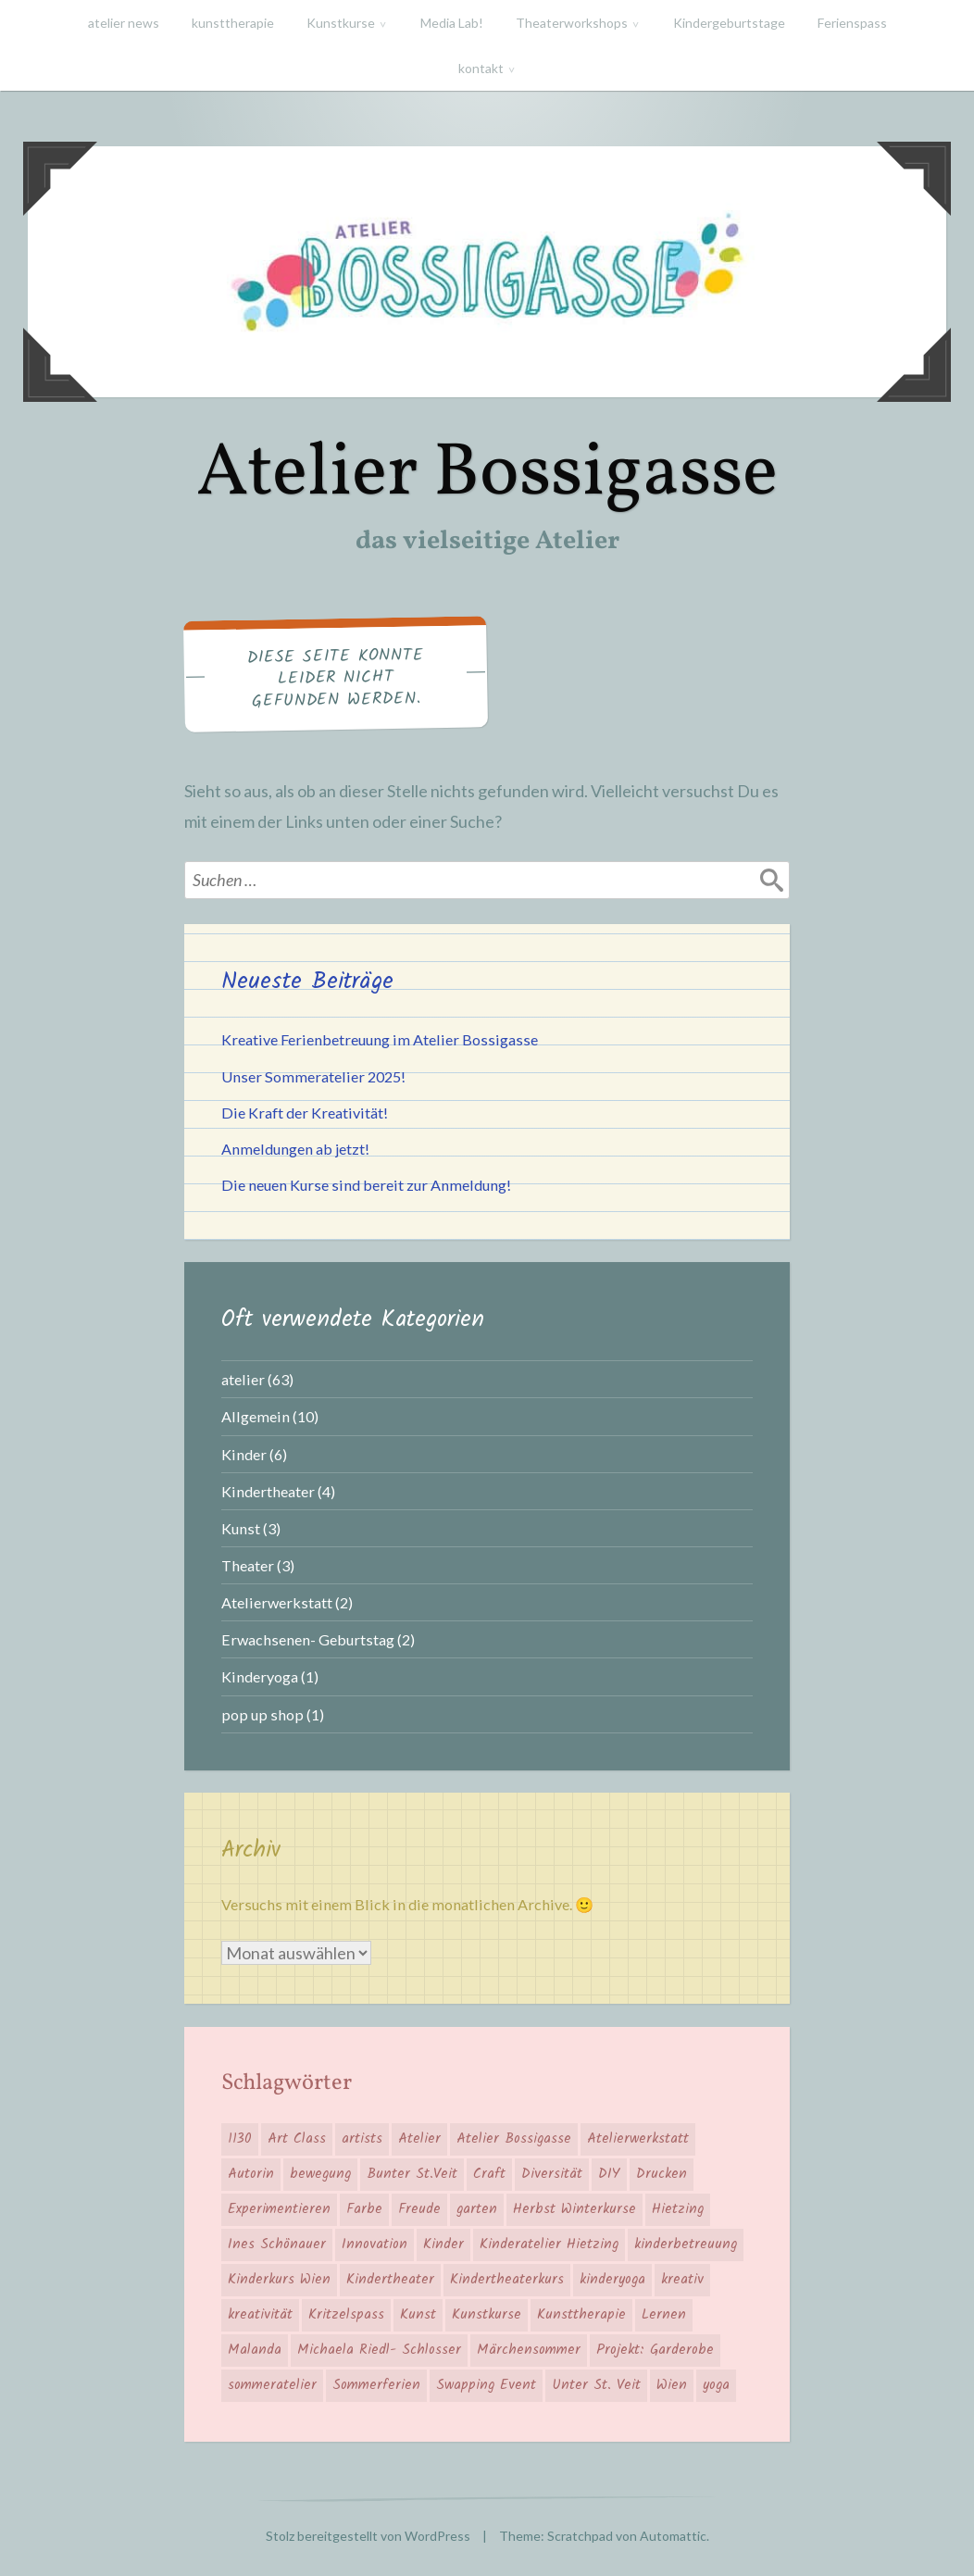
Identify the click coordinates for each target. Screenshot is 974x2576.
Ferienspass (852, 23)
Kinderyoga (259, 1676)
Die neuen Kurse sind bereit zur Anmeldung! (366, 1185)
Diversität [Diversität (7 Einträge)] (551, 2174)
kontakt (481, 68)
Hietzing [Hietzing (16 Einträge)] (678, 2209)
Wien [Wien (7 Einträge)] (671, 2385)
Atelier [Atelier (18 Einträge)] (419, 2139)
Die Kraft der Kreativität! (304, 1112)
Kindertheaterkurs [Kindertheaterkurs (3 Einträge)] (507, 2280)
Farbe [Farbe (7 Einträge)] (364, 2209)
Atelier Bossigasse (487, 474)
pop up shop (262, 1714)
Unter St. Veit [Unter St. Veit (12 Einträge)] (596, 2385)
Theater (247, 1565)
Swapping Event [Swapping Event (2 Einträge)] (486, 2385)
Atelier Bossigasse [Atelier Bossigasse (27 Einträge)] (513, 2139)
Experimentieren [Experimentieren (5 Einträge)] (279, 2209)
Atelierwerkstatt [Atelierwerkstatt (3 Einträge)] (638, 2139)
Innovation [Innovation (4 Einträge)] (374, 2244)
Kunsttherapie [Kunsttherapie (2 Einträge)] (581, 2315)
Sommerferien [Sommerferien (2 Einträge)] (376, 2385)
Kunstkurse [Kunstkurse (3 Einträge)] (486, 2315)
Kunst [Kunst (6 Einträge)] (418, 2315)
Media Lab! (451, 23)
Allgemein (255, 1416)
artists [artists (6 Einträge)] (362, 2139)
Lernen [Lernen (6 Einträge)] (664, 2315)
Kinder (244, 1454)
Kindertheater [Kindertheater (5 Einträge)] (390, 2280)
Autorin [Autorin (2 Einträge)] (251, 2174)
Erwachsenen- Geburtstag (307, 1639)
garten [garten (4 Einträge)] (476, 2209)
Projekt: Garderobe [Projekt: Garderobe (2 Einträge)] (655, 2350)
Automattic (673, 2536)
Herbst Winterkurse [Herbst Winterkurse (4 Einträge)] (574, 2209)
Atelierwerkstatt (276, 1602)
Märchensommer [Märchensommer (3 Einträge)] (529, 2350)
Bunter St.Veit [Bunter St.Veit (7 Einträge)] (412, 2174)
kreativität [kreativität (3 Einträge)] (260, 2315)
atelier (243, 1379)
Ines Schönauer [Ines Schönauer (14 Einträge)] (277, 2244)
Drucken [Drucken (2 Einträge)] (661, 2174)
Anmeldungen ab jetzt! (295, 1148)
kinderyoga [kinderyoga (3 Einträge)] (612, 2280)
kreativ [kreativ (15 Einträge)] (682, 2280)
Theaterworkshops (572, 23)
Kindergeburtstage (729, 23)
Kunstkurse (340, 23)
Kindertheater (268, 1491)
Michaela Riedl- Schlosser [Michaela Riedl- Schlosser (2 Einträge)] (379, 2350)
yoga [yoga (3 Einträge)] (716, 2385)
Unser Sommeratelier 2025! (313, 1076)
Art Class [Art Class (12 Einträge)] (297, 2139)
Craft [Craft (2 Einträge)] (489, 2174)
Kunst (240, 1528)
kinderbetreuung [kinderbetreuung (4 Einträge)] (685, 2244)
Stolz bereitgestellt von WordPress (368, 2536)
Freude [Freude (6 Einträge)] (419, 2209)
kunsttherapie (233, 23)
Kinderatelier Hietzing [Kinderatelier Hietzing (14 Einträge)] (549, 2244)
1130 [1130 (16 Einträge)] (240, 2139)
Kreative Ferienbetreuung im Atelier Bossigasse (379, 1039)
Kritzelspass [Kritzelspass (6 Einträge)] (346, 2315)
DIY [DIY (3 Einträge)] (609, 2174)
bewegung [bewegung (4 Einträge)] (320, 2174)
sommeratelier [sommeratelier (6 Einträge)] (272, 2385)
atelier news (123, 23)
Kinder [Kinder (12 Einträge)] (443, 2244)
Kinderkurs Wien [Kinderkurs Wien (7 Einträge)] (279, 2280)
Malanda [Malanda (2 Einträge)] (254, 2350)
